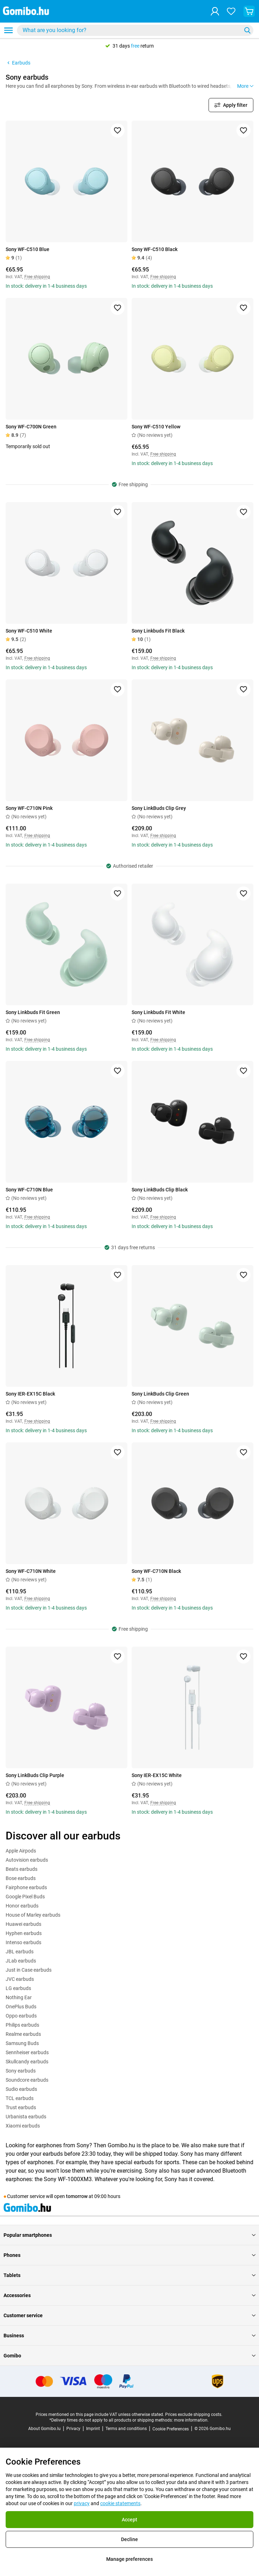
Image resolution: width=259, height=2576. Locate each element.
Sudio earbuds (21, 2089)
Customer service (129, 2315)
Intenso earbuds (23, 1942)
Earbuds (18, 63)
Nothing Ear (19, 1997)
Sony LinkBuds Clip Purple (35, 1775)
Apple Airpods (21, 1851)
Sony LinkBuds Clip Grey (159, 808)
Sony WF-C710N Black (156, 1571)
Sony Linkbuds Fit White (158, 1012)
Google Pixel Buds (25, 1896)
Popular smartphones (129, 2235)
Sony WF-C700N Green (31, 426)
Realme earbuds (23, 2034)
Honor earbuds (22, 1906)
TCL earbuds (20, 2098)
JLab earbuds (21, 1961)
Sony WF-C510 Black (154, 249)
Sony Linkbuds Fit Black (158, 631)
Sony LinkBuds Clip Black (160, 1189)
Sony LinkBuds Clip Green (160, 1394)
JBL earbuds (20, 1951)
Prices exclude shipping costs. (193, 2414)
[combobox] (135, 30)
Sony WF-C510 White (29, 631)
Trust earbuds (21, 2107)
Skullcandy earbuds (27, 2061)
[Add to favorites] (117, 130)
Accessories (129, 2295)
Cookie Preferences (170, 2429)
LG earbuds (18, 1988)
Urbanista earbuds (26, 2116)
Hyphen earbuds (24, 1933)
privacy (82, 2503)
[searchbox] (130, 30)
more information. (191, 2420)
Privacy (73, 2428)
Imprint (93, 2428)
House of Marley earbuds (33, 1915)
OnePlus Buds (21, 2006)
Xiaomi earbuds (23, 2126)
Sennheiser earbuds (27, 2052)
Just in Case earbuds (29, 1970)
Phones (129, 2255)
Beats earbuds (21, 1869)
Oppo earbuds (21, 2016)
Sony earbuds (21, 2071)
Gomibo (129, 2355)
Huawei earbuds (23, 1924)
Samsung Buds (22, 2043)
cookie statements (120, 2503)
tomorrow (77, 2196)
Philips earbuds (22, 2025)
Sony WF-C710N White (31, 1571)
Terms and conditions (126, 2428)
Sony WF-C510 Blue (27, 249)
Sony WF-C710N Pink (29, 808)
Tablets (129, 2275)
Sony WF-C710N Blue (29, 1189)
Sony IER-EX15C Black (30, 1394)
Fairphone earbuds (26, 1887)
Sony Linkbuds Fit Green (33, 1012)
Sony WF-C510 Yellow (156, 426)
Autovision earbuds (27, 1860)
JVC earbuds (20, 1979)
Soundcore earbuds (27, 2080)
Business (129, 2335)
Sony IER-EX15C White (157, 1775)
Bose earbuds (21, 1878)
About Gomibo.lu (44, 2428)
